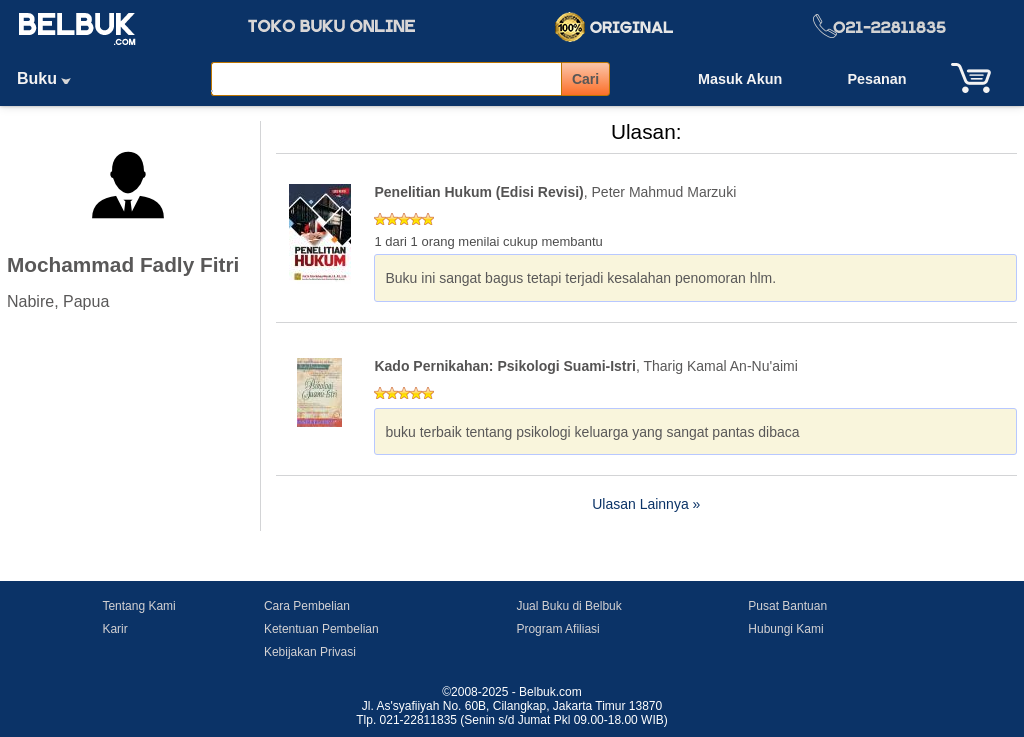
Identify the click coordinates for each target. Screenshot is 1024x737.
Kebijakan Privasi (310, 652)
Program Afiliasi (557, 629)
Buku (51, 78)
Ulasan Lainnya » (646, 504)
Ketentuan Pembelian (321, 629)
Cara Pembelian (307, 606)
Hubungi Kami (785, 629)
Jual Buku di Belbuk (568, 606)
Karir (114, 629)
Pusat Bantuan (787, 606)
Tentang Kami (138, 606)
